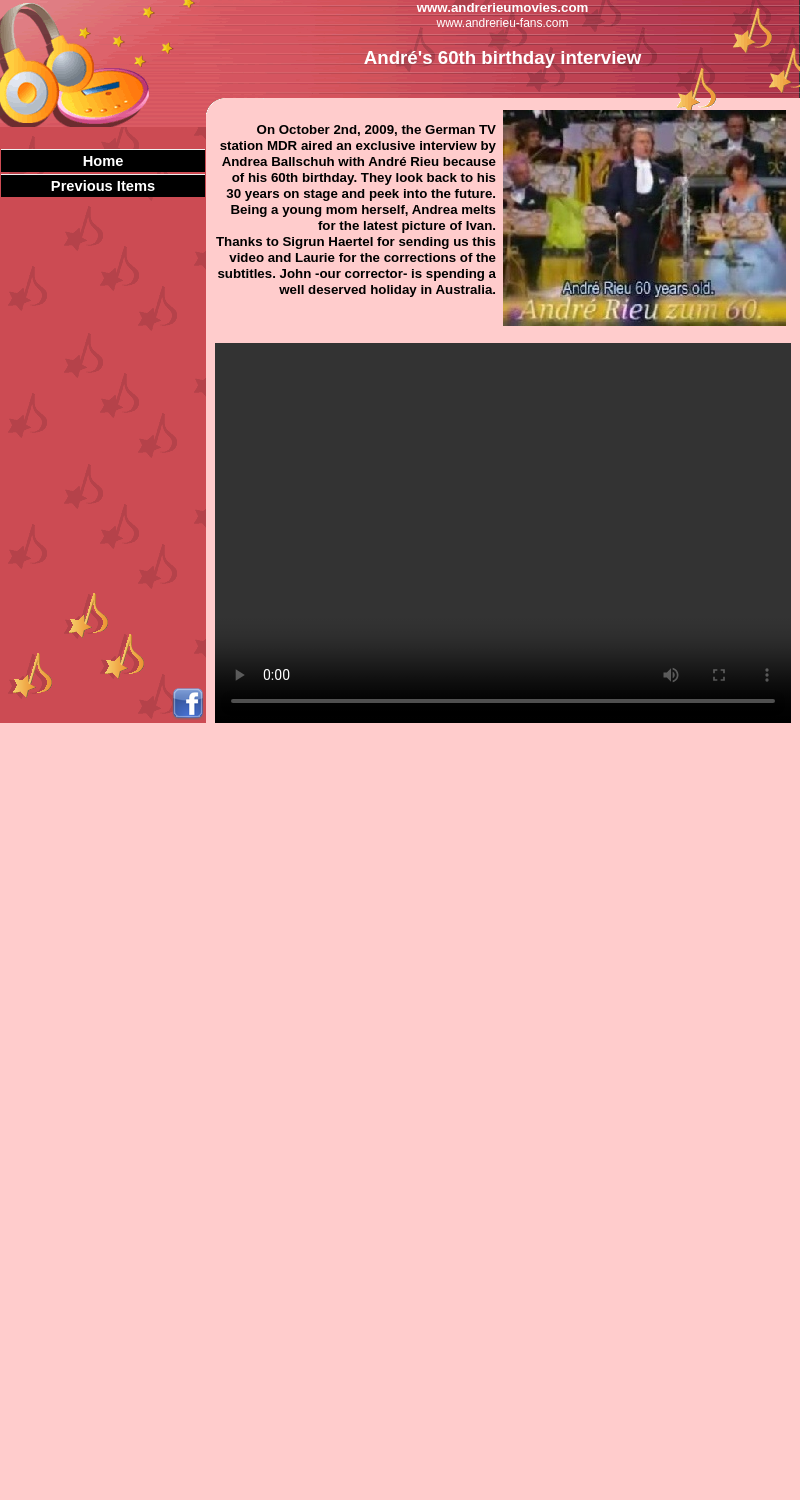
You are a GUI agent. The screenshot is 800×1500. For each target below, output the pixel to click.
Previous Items (103, 186)
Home (103, 161)
